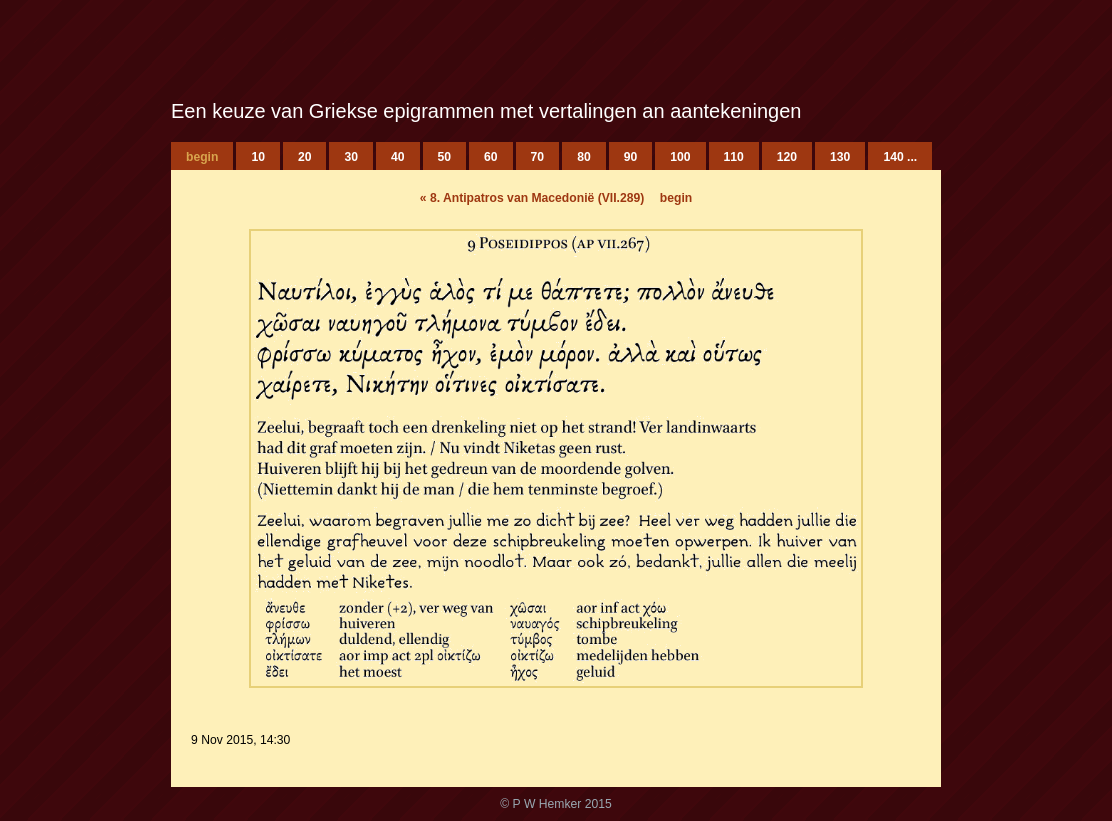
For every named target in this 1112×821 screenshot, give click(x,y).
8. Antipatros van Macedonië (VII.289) (532, 198)
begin (676, 198)
